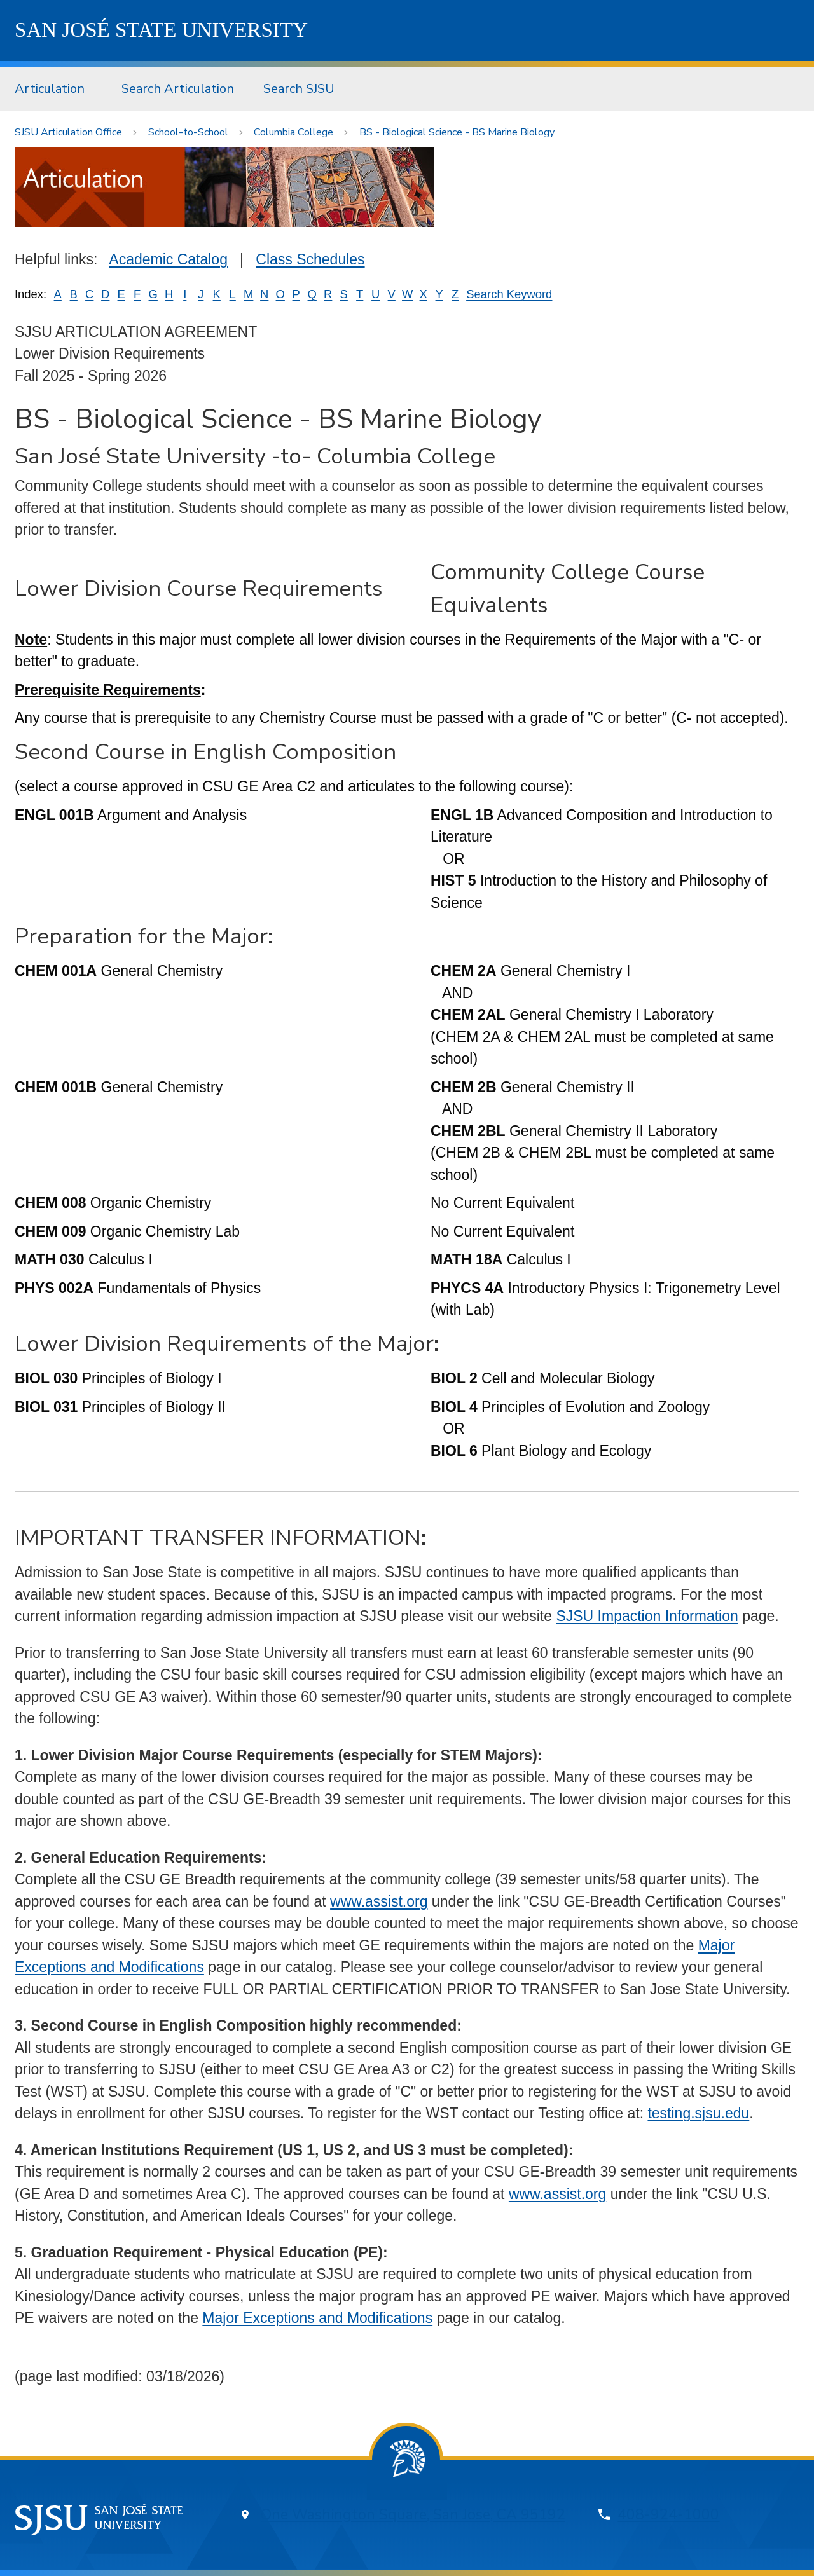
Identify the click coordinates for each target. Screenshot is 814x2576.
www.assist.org (378, 1901)
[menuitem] (53, 89)
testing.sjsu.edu (698, 2113)
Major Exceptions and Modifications (317, 2318)
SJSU (161, 29)
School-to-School (188, 132)
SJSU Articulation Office (68, 132)
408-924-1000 (668, 2515)
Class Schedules (310, 259)
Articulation (50, 88)
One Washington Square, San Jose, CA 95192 (413, 2515)
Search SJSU (299, 88)
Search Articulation (177, 88)
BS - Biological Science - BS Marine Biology (457, 132)
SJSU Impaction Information (647, 1616)
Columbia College (293, 132)
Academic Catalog (168, 259)
